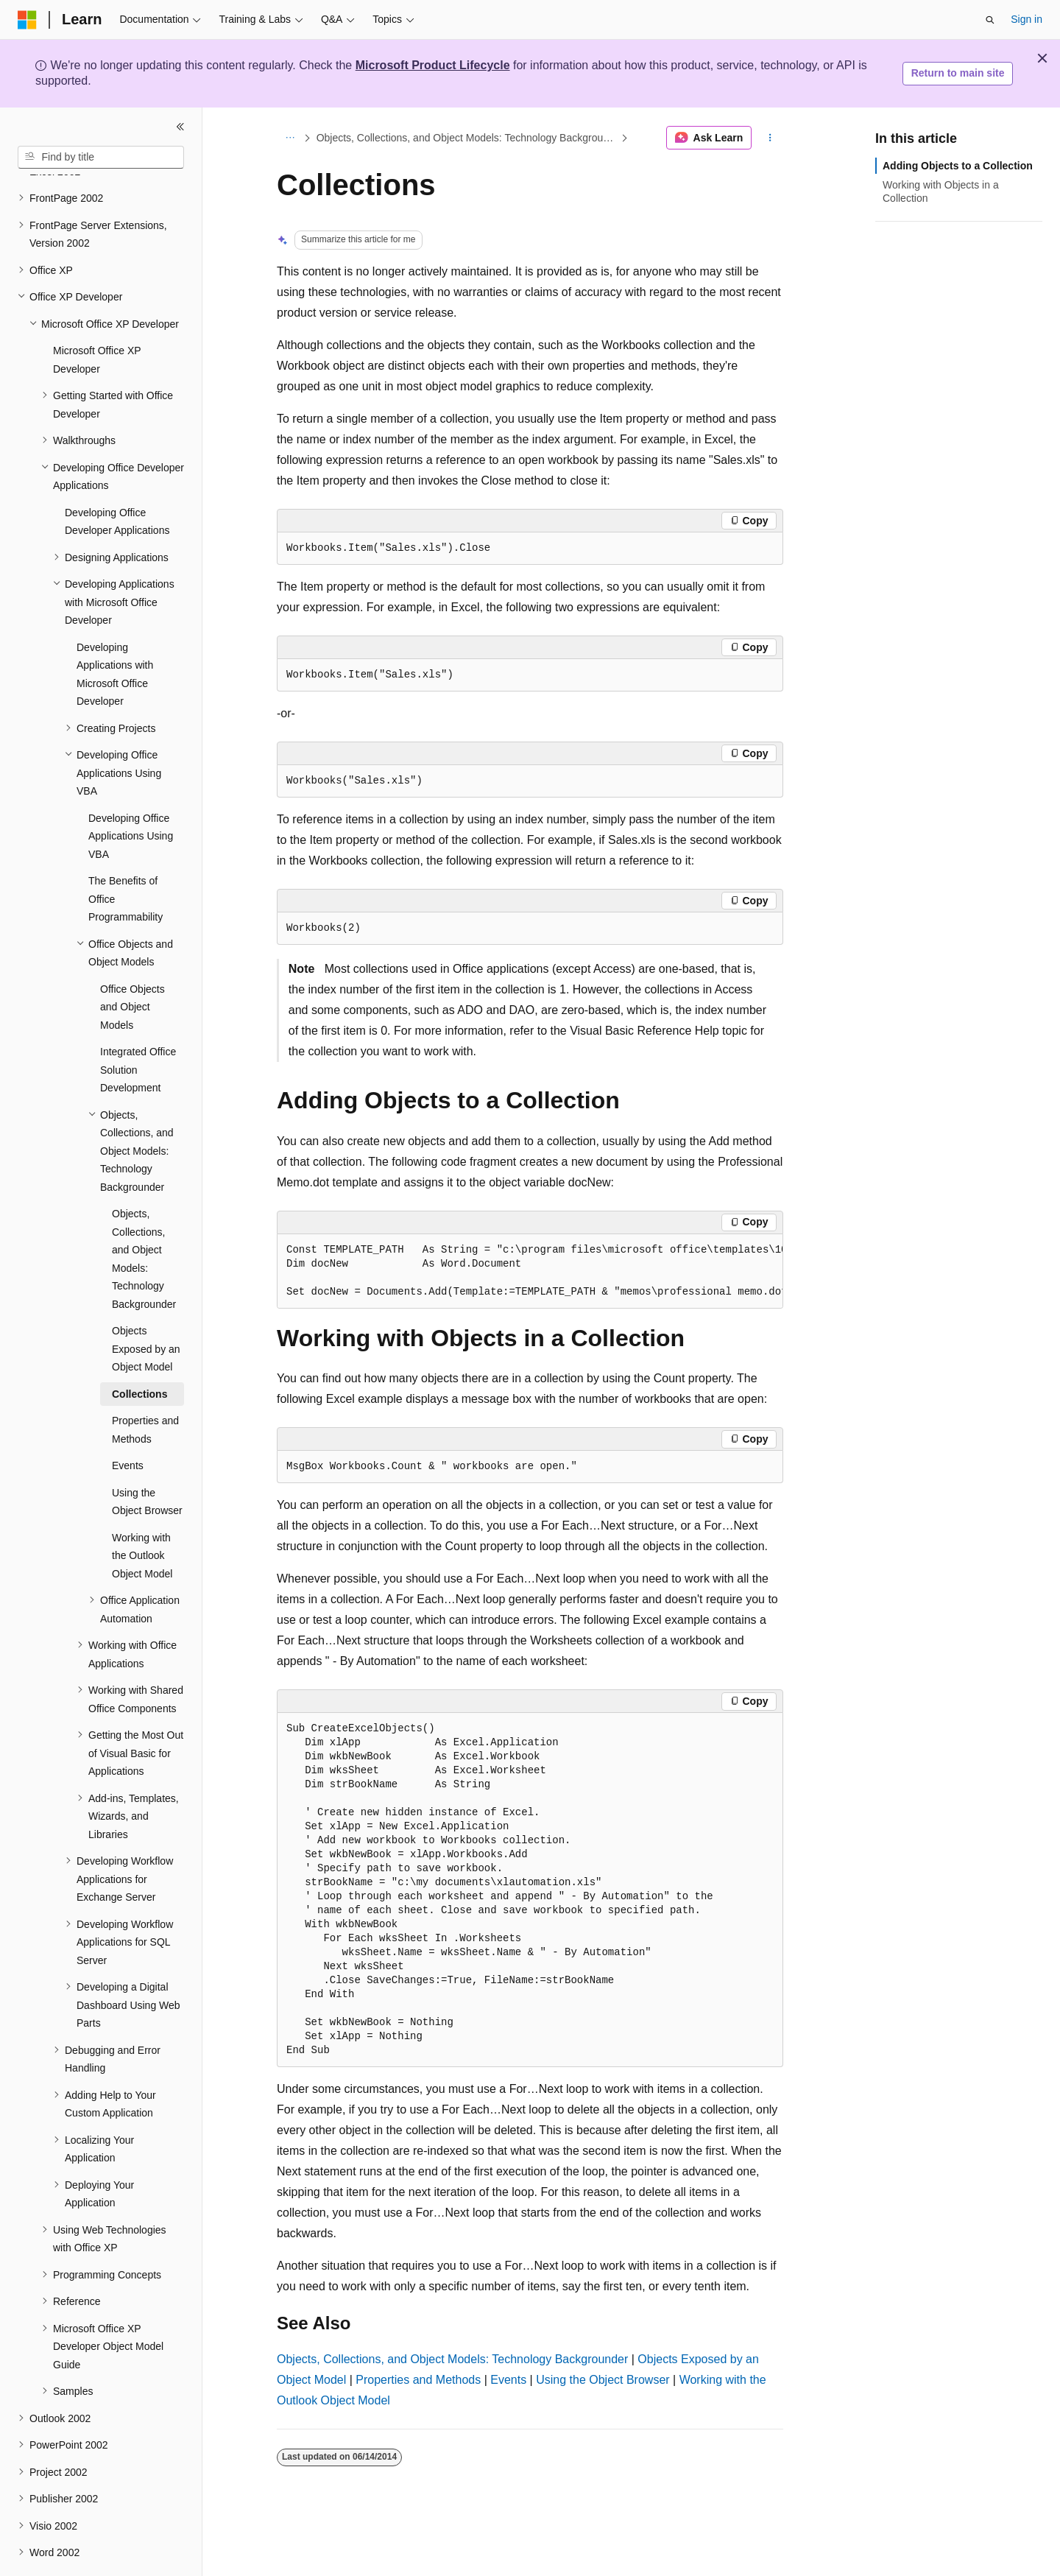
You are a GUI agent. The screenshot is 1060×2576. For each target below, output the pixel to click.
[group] (530, 1271)
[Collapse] (180, 126)
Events (508, 2379)
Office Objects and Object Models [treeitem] (132, 966)
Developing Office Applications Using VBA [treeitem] (130, 796)
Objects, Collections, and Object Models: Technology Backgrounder (467, 138)
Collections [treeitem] (139, 1353)
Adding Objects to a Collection (958, 166)
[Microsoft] (27, 19)
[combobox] (101, 157)
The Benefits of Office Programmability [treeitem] (125, 858)
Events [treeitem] (128, 1425)
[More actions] (770, 137)
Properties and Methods (418, 2379)
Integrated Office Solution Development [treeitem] (138, 1029)
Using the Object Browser (602, 2379)
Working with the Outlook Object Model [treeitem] (142, 1515)
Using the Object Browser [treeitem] (147, 1461)
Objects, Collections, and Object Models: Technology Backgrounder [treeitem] (144, 1218)
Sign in (1026, 19)
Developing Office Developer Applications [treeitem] (117, 481)
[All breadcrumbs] (290, 137)
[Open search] (990, 20)
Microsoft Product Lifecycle (433, 65)
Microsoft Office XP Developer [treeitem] (97, 319)
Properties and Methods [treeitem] (145, 1389)
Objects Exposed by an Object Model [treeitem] (146, 1308)
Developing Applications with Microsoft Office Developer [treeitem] (115, 634)
